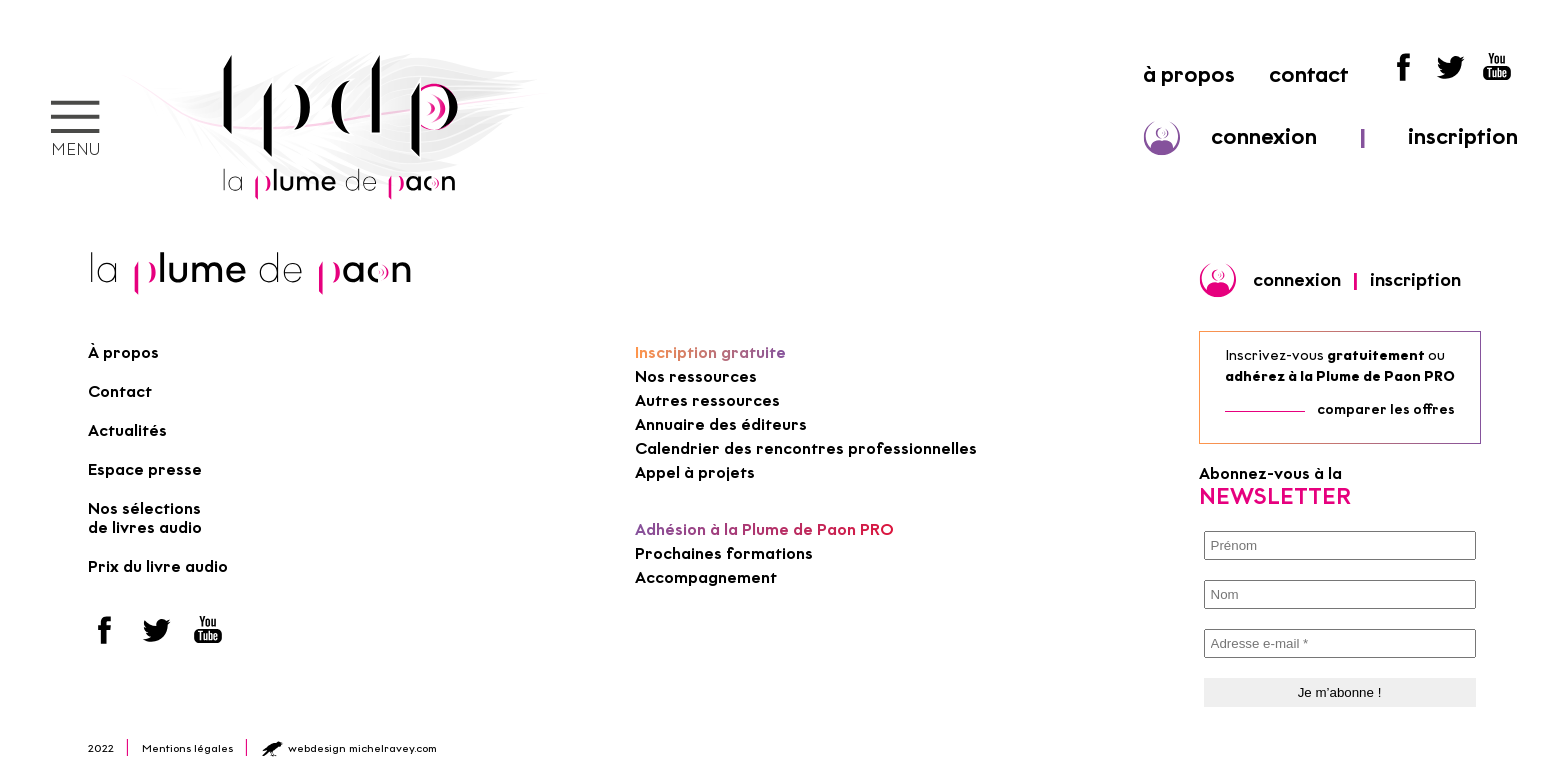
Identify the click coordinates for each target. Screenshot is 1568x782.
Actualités (127, 430)
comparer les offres (1386, 409)
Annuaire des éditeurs (721, 424)
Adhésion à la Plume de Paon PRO (764, 529)
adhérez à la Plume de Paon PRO (1340, 376)
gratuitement (1376, 355)
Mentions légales (187, 748)
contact (1309, 74)
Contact (120, 391)
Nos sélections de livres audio (145, 518)
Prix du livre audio (158, 566)
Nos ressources (696, 376)
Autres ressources (707, 400)
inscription (1463, 136)
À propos (123, 352)
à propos (1189, 74)
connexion (1264, 136)
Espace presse (145, 469)
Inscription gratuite (710, 352)
